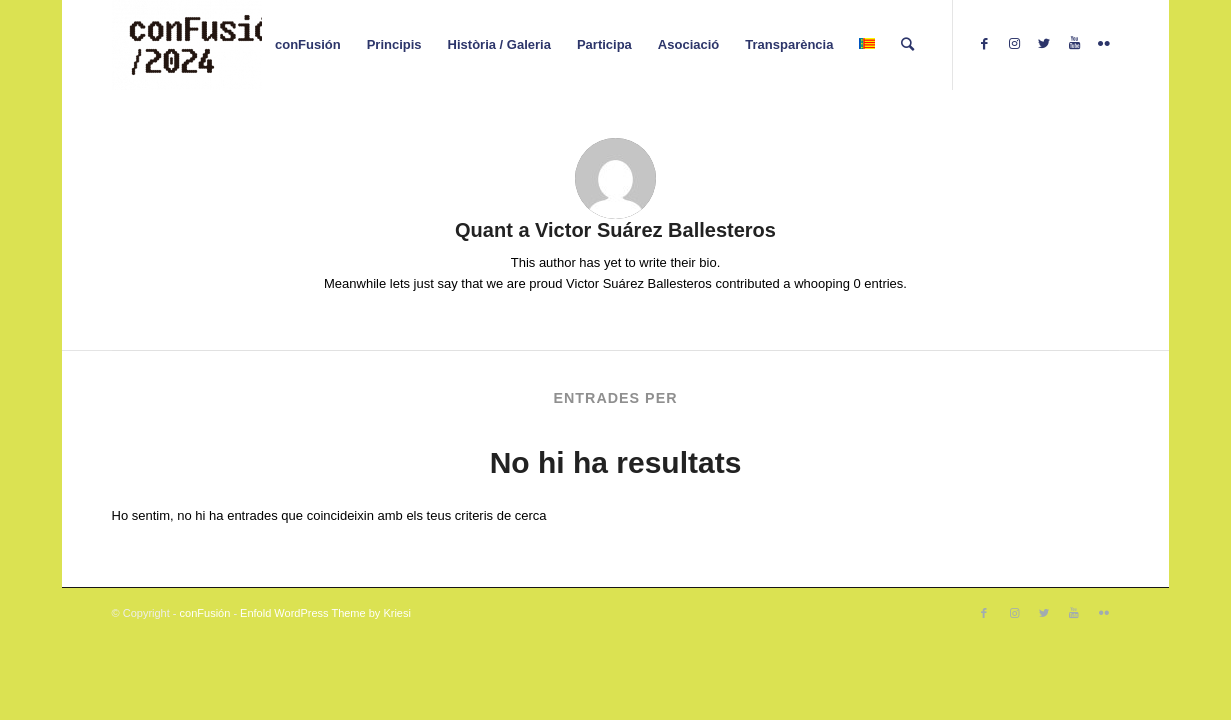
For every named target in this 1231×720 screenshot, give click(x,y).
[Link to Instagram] (1014, 44)
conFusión (205, 613)
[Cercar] (907, 45)
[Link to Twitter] (1044, 44)
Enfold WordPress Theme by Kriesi (325, 613)
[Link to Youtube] (1074, 44)
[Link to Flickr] (1104, 44)
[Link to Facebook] (984, 44)
